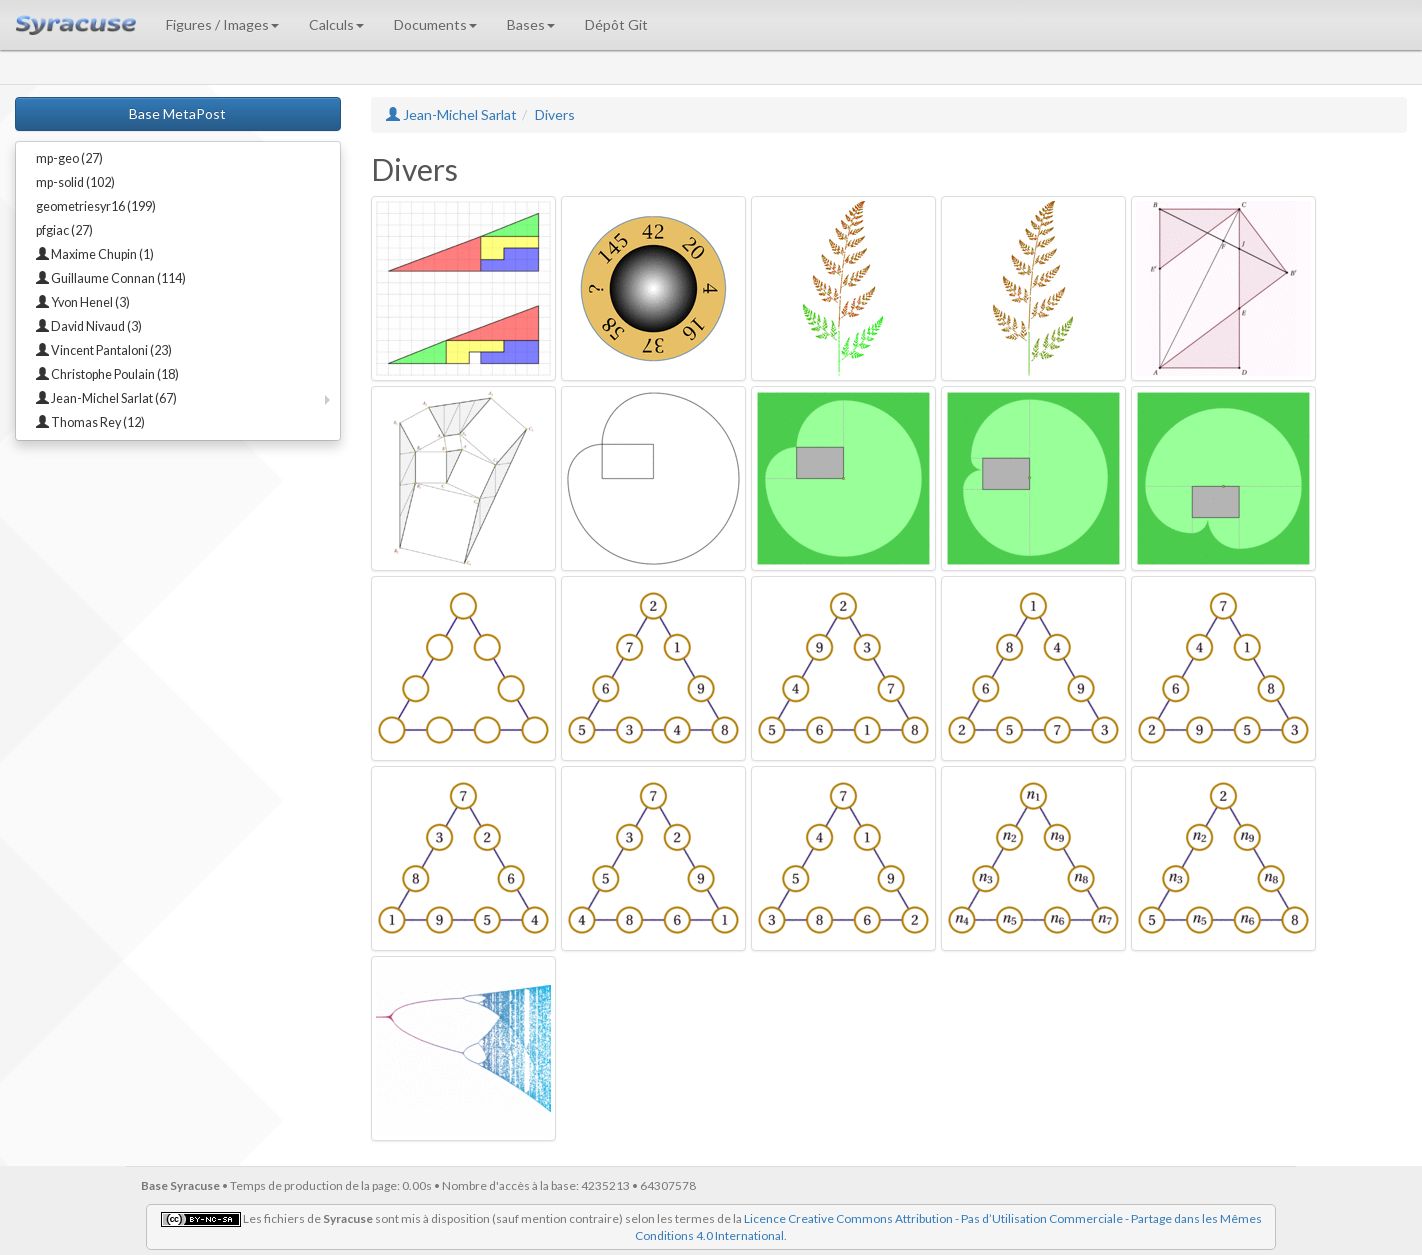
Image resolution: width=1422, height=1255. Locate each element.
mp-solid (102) (75, 182)
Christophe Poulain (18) (107, 374)
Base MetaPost (177, 113)
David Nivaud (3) (89, 326)
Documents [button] (435, 24)
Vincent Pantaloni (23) (104, 350)
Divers (555, 114)
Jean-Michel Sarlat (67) (106, 398)
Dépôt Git (616, 24)
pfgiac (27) (64, 230)
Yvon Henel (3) (83, 302)
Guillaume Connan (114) (111, 278)
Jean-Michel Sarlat (451, 114)
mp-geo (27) (69, 158)
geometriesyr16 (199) (96, 206)
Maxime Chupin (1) (95, 254)
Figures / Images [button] (222, 24)
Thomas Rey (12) (90, 422)
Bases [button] (531, 24)
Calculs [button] (336, 24)
